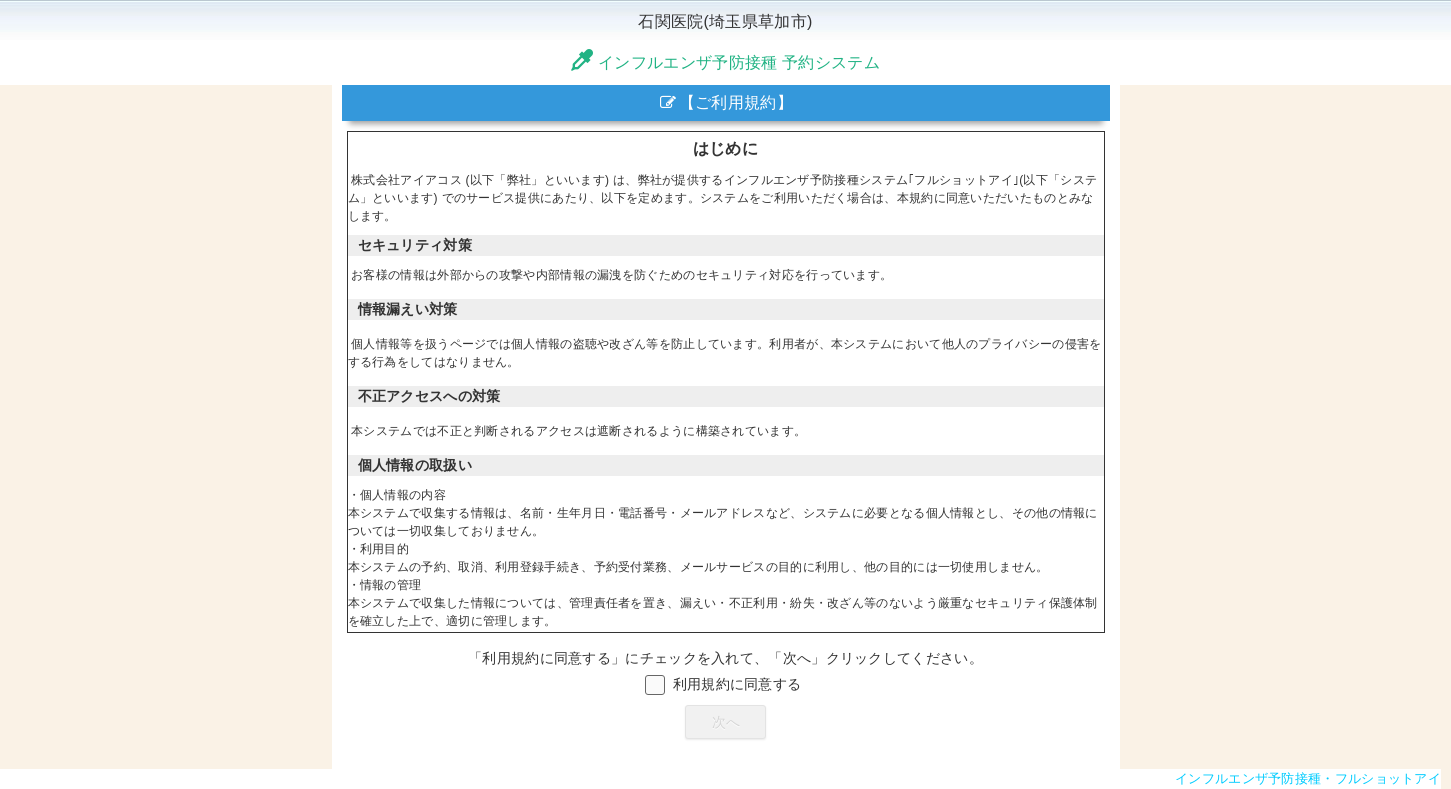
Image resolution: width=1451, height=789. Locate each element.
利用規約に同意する (737, 684)
